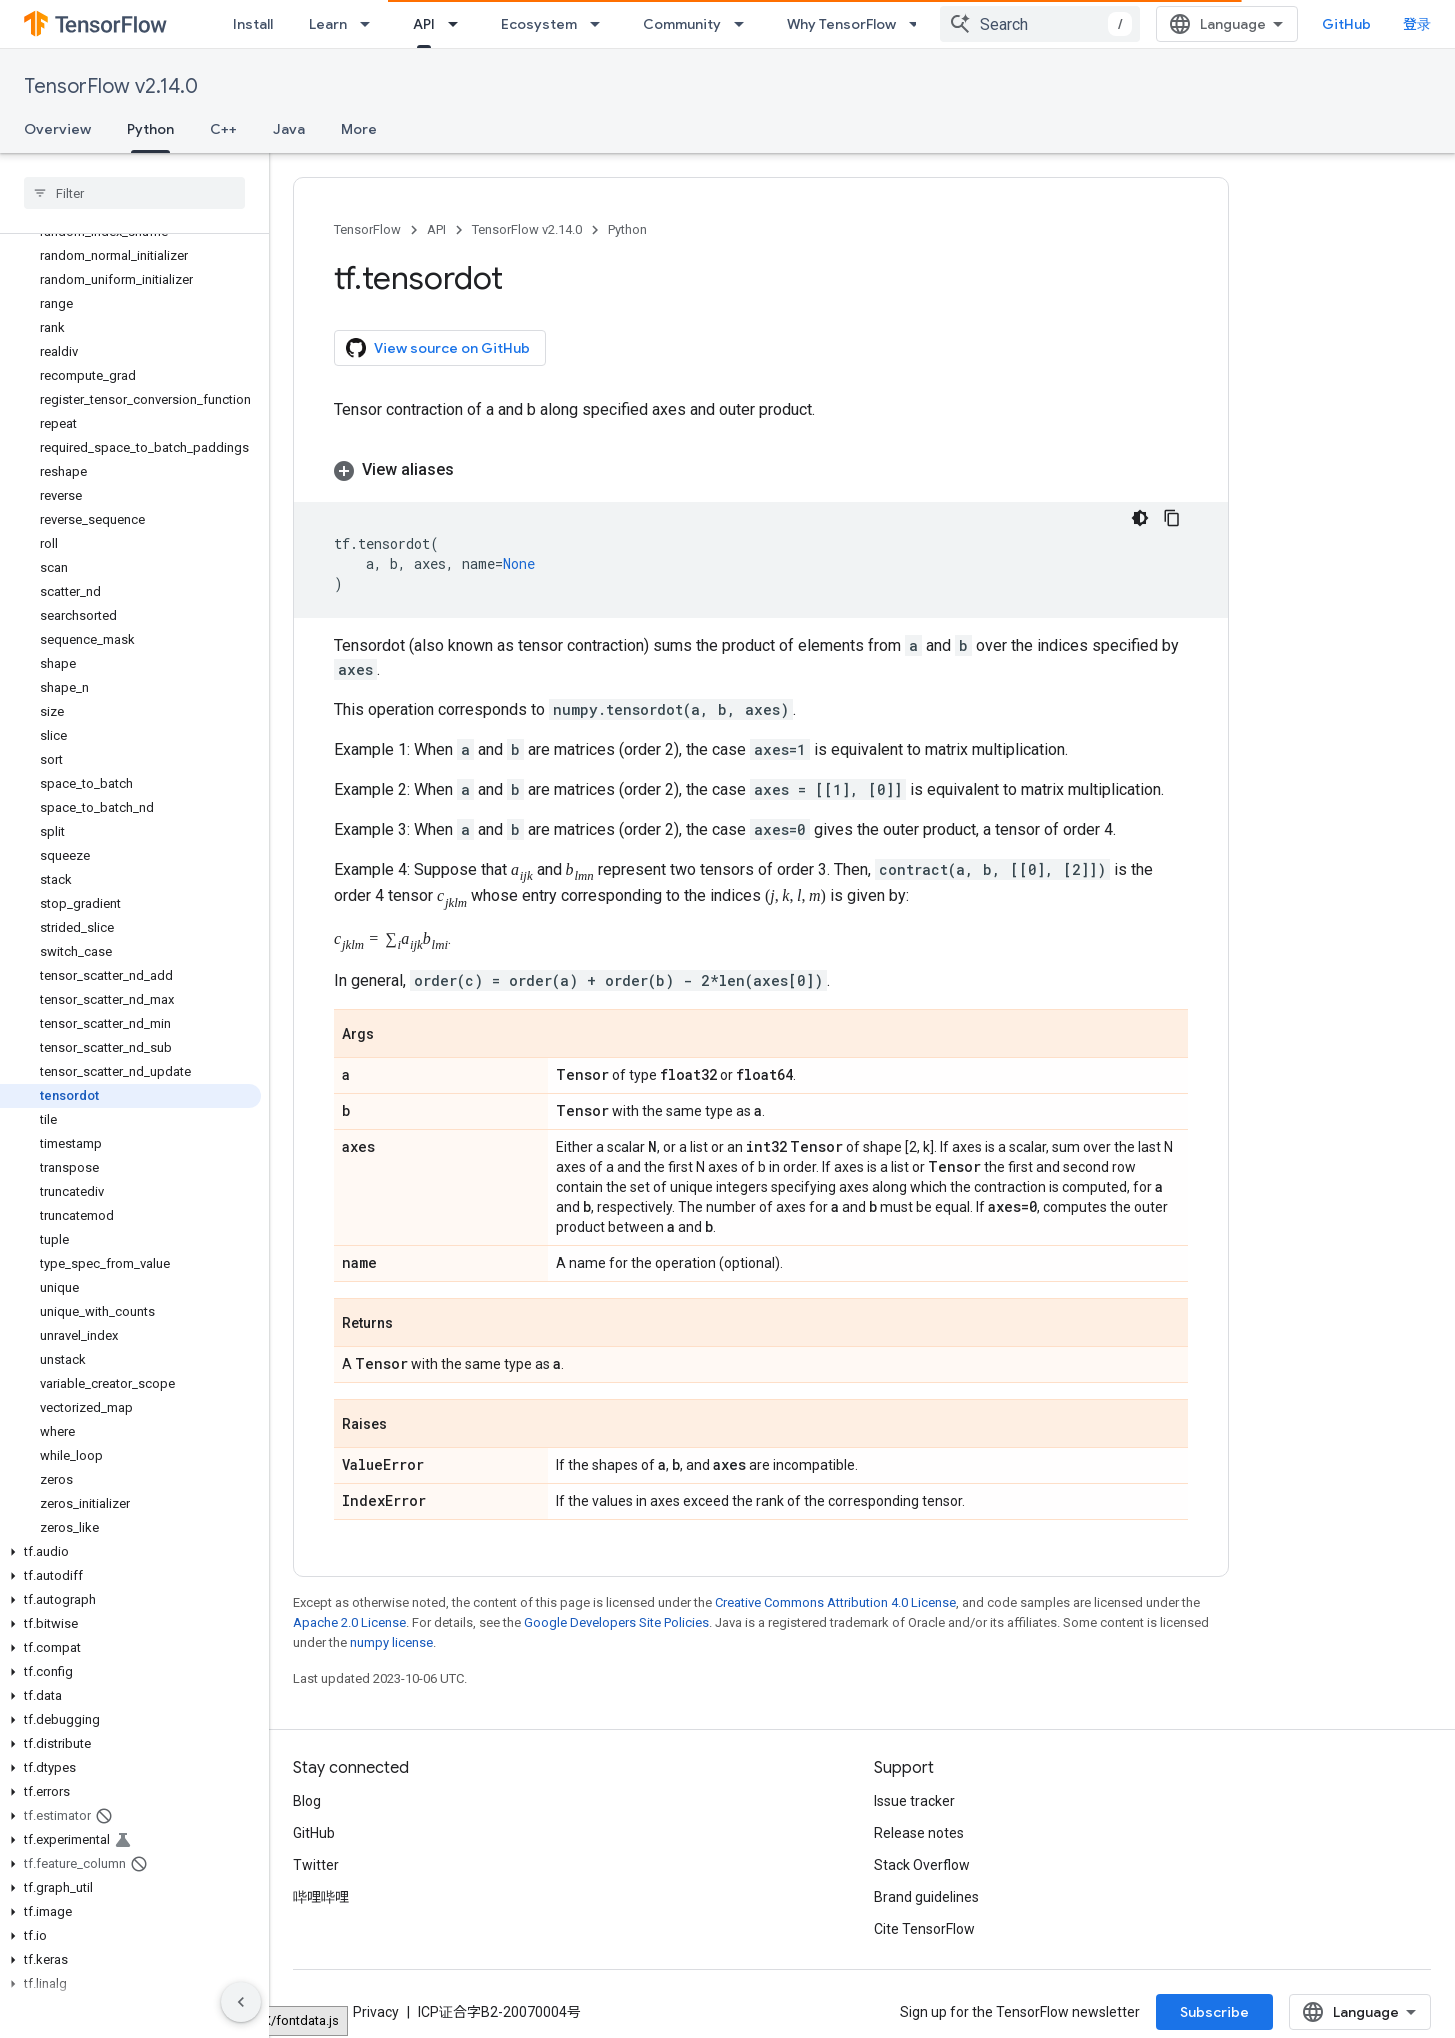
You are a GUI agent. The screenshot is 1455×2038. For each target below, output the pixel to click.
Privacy (376, 2005)
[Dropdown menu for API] (459, 24)
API (436, 229)
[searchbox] (134, 193)
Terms (313, 2005)
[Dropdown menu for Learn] (371, 24)
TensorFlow (367, 229)
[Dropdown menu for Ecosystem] (601, 24)
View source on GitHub (438, 348)
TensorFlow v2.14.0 (111, 86)
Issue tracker (914, 1794)
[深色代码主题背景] (1140, 518)
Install (253, 24)
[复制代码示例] (1172, 518)
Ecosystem (539, 24)
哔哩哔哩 (321, 1890)
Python (627, 229)
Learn (328, 24)
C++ (223, 129)
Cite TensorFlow (924, 1922)
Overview (57, 129)
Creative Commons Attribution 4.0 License (835, 1595)
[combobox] (1040, 24)
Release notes (919, 1826)
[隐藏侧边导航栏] (241, 2002)
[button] (130, 1552)
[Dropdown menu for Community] (745, 24)
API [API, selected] (424, 24)
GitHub (1346, 24)
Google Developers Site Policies (616, 1615)
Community (682, 24)
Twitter (316, 1858)
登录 (1417, 24)
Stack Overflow (922, 1858)
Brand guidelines (926, 1890)
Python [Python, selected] (150, 129)
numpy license (391, 1635)
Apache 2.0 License (349, 1615)
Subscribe (1214, 2005)
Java (289, 129)
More (359, 129)
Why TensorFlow (841, 24)
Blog (307, 1794)
